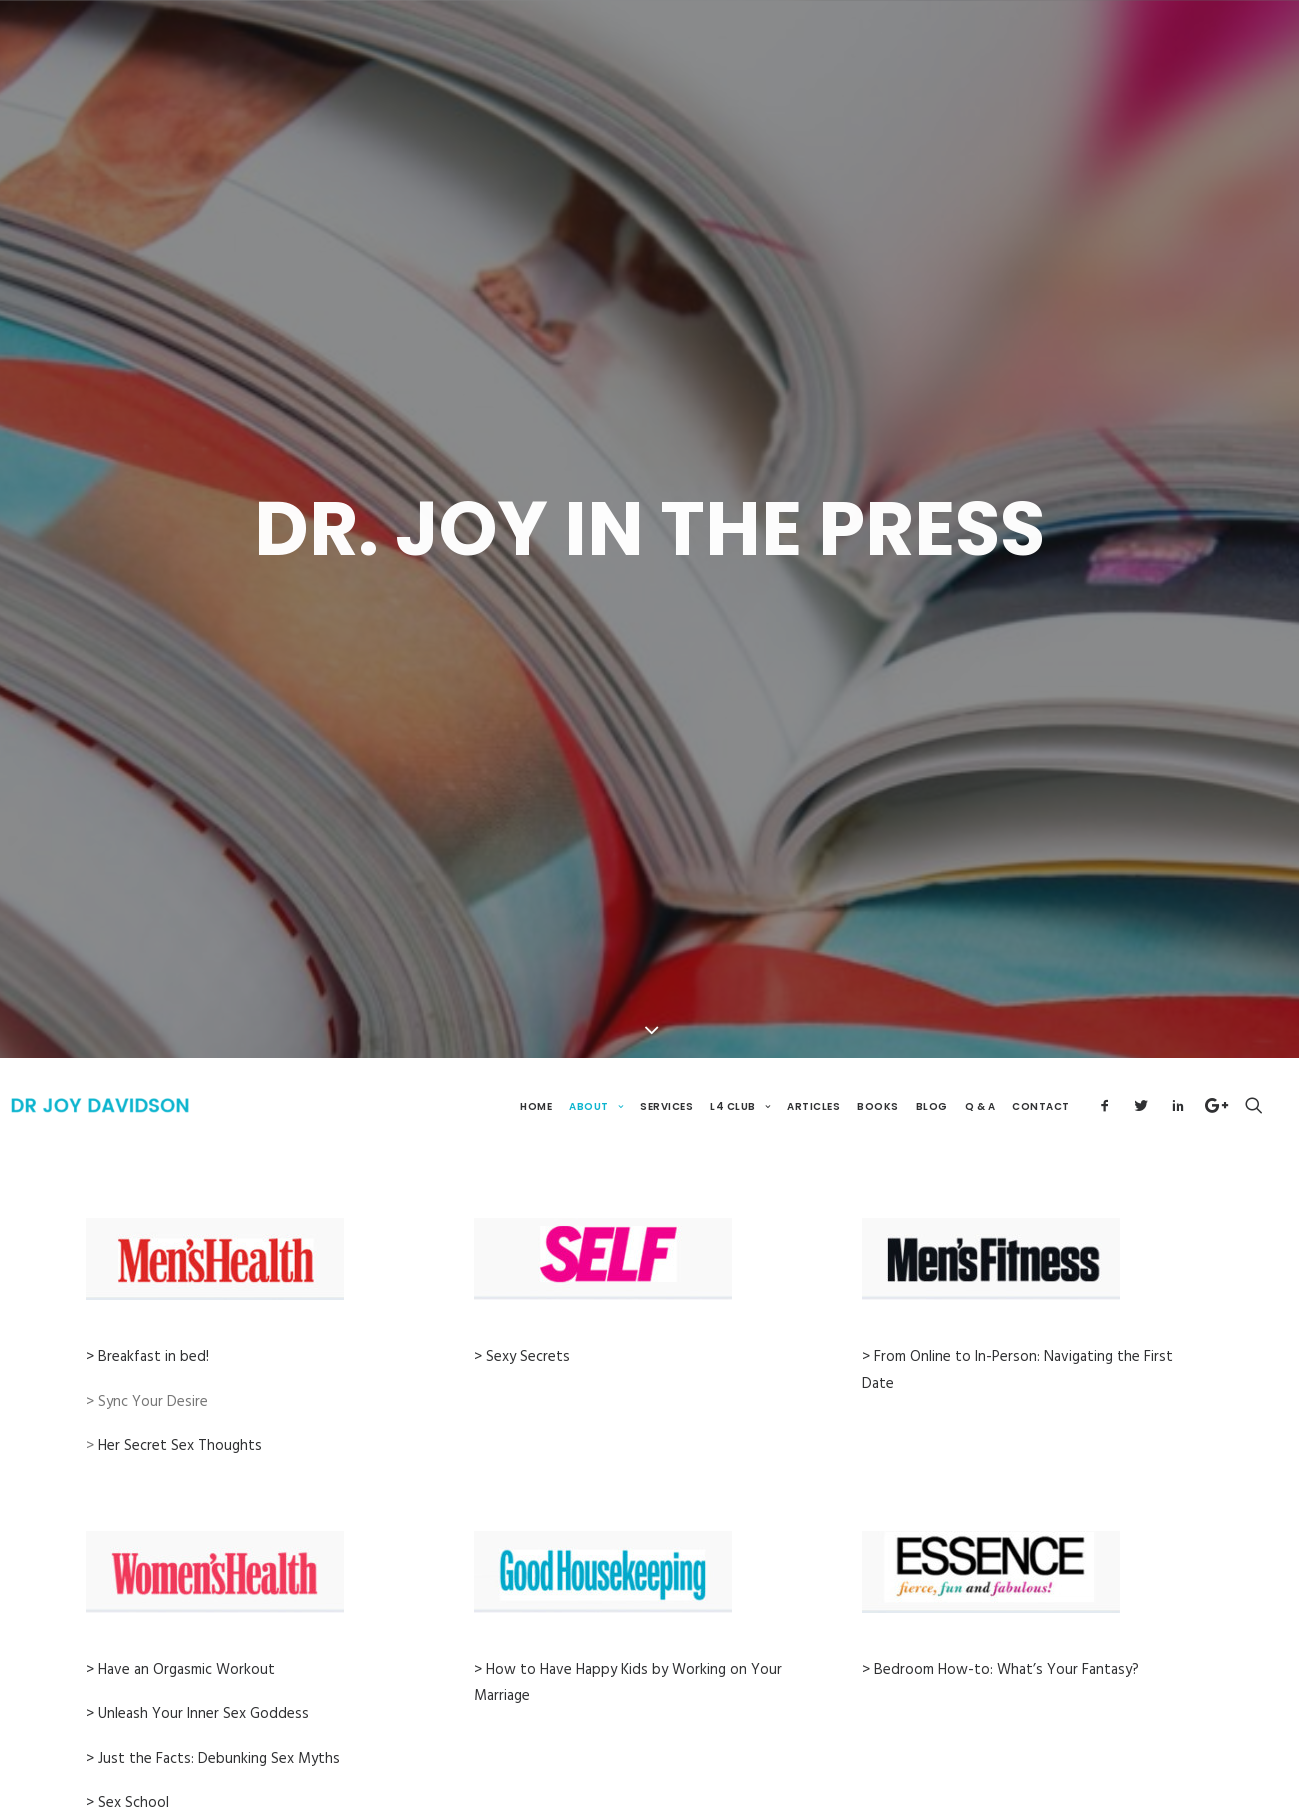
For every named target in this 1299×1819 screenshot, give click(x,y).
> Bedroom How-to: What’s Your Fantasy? (1000, 1630)
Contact (1041, 1066)
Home (536, 1066)
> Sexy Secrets (522, 1317)
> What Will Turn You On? (170, 1807)
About (596, 1066)
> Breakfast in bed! (147, 1317)
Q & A (980, 1066)
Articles (813, 1066)
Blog (932, 1066)
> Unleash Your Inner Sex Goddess (197, 1674)
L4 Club (740, 1066)
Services (666, 1066)
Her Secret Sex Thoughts (180, 1406)
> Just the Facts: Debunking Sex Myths (213, 1718)
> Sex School (127, 1763)
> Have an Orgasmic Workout (180, 1630)
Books (878, 1066)
